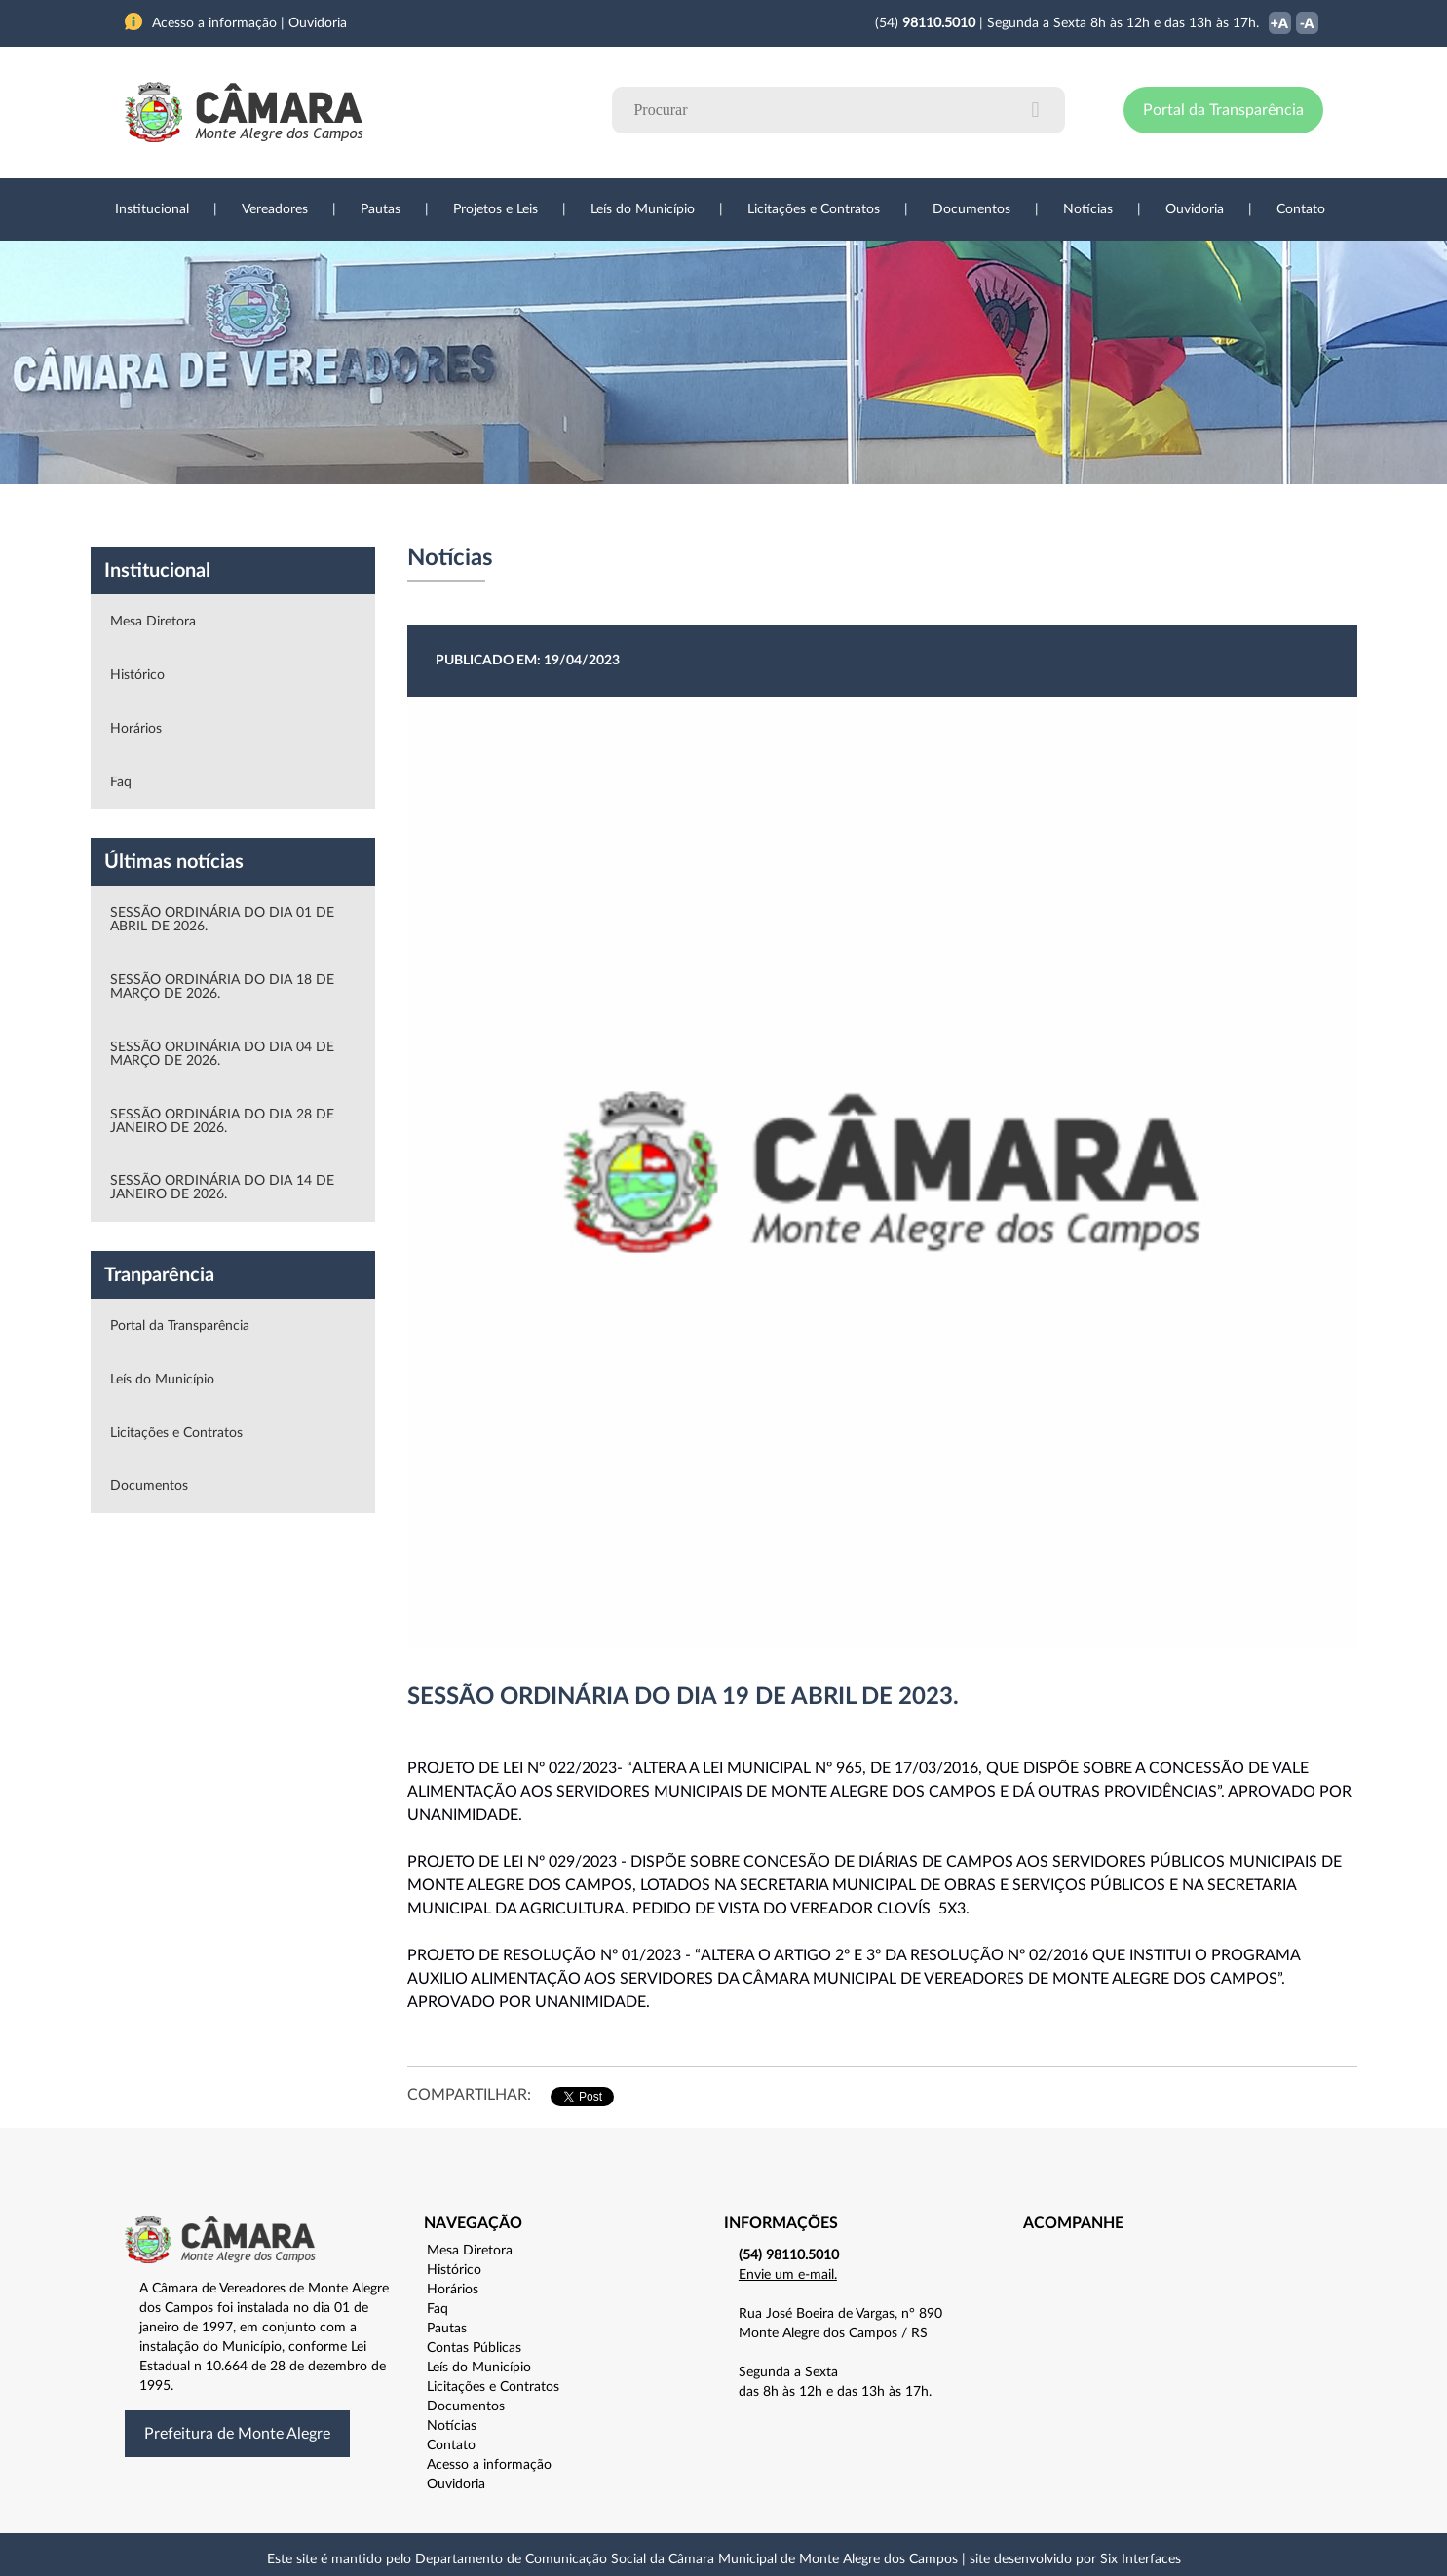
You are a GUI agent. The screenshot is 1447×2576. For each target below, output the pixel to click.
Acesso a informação (489, 2465)
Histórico (137, 675)
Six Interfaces (1140, 2559)
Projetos (385, 515)
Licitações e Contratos (813, 209)
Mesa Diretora (153, 621)
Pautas (380, 209)
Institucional (152, 209)
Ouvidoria (1194, 209)
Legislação (591, 515)
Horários (136, 729)
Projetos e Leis (495, 209)
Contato (1300, 209)
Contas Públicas (474, 2348)
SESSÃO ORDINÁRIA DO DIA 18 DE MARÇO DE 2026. (222, 987)
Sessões (485, 515)
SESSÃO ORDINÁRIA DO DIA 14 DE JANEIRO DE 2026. (222, 1187)
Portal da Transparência (1223, 110)
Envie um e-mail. (788, 2275)
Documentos (971, 209)
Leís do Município (642, 209)
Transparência (714, 515)
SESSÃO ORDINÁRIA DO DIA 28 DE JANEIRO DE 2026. (222, 1121)
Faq (121, 782)
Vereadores (275, 209)
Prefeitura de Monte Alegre (237, 2434)
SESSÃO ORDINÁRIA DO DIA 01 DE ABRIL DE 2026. (222, 919)
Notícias (1088, 209)
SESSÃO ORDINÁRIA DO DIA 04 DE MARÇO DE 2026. (222, 1054)
